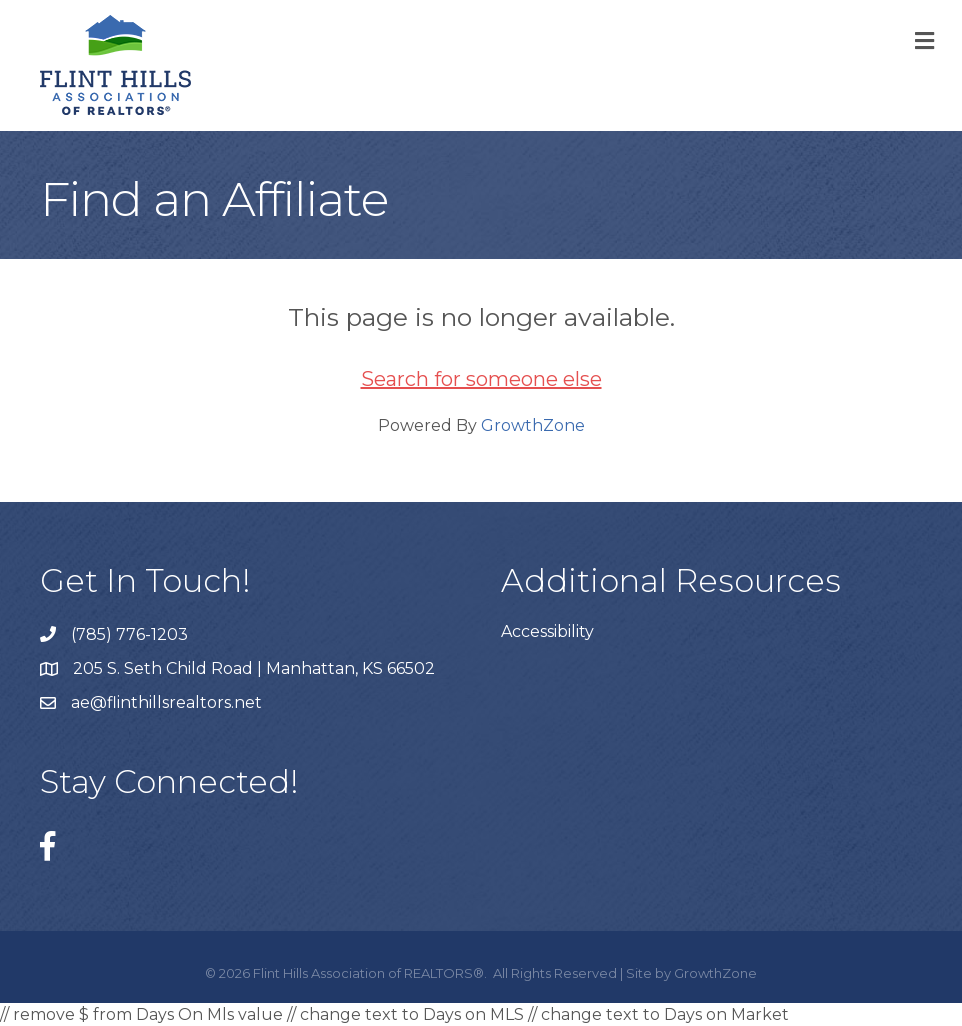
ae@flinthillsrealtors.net (166, 702)
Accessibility (547, 631)
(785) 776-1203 (129, 634)
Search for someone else (481, 379)
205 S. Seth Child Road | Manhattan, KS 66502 (254, 668)
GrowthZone (533, 425)
